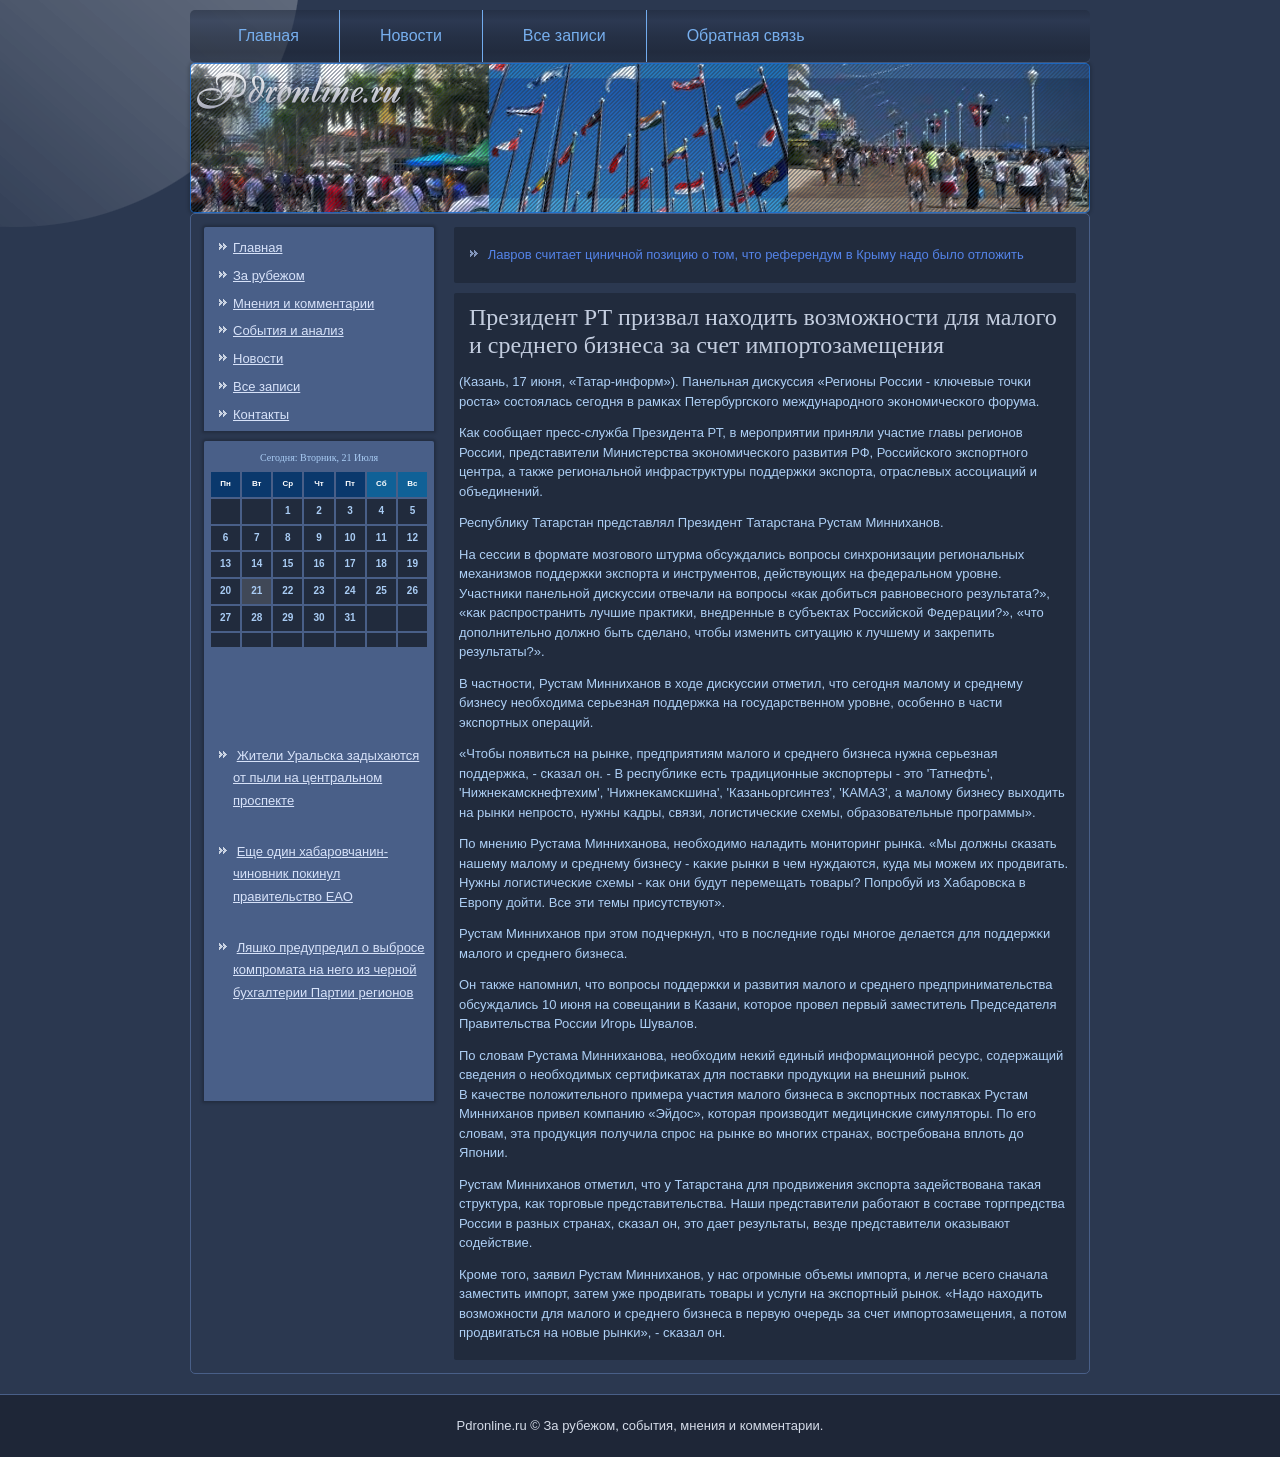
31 (350, 617)
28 (256, 617)
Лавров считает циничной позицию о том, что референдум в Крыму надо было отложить (756, 254)
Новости (411, 35)
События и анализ (288, 330)
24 (350, 590)
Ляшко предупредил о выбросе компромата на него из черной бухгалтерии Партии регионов (329, 970)
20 (225, 590)
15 (287, 563)
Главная (268, 35)
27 (225, 617)
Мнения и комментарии (303, 303)
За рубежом (269, 275)
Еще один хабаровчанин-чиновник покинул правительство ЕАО (310, 874)
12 (412, 537)
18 (381, 563)
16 (318, 563)
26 (412, 590)
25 (381, 590)
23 (318, 590)
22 (287, 590)
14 (256, 563)
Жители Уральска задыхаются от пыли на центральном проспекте (326, 778)
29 (287, 617)
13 (225, 563)
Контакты (261, 414)
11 (381, 537)
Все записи (564, 35)
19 (412, 563)
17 (350, 563)
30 (318, 617)
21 (256, 590)
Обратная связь (746, 35)
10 (350, 537)
